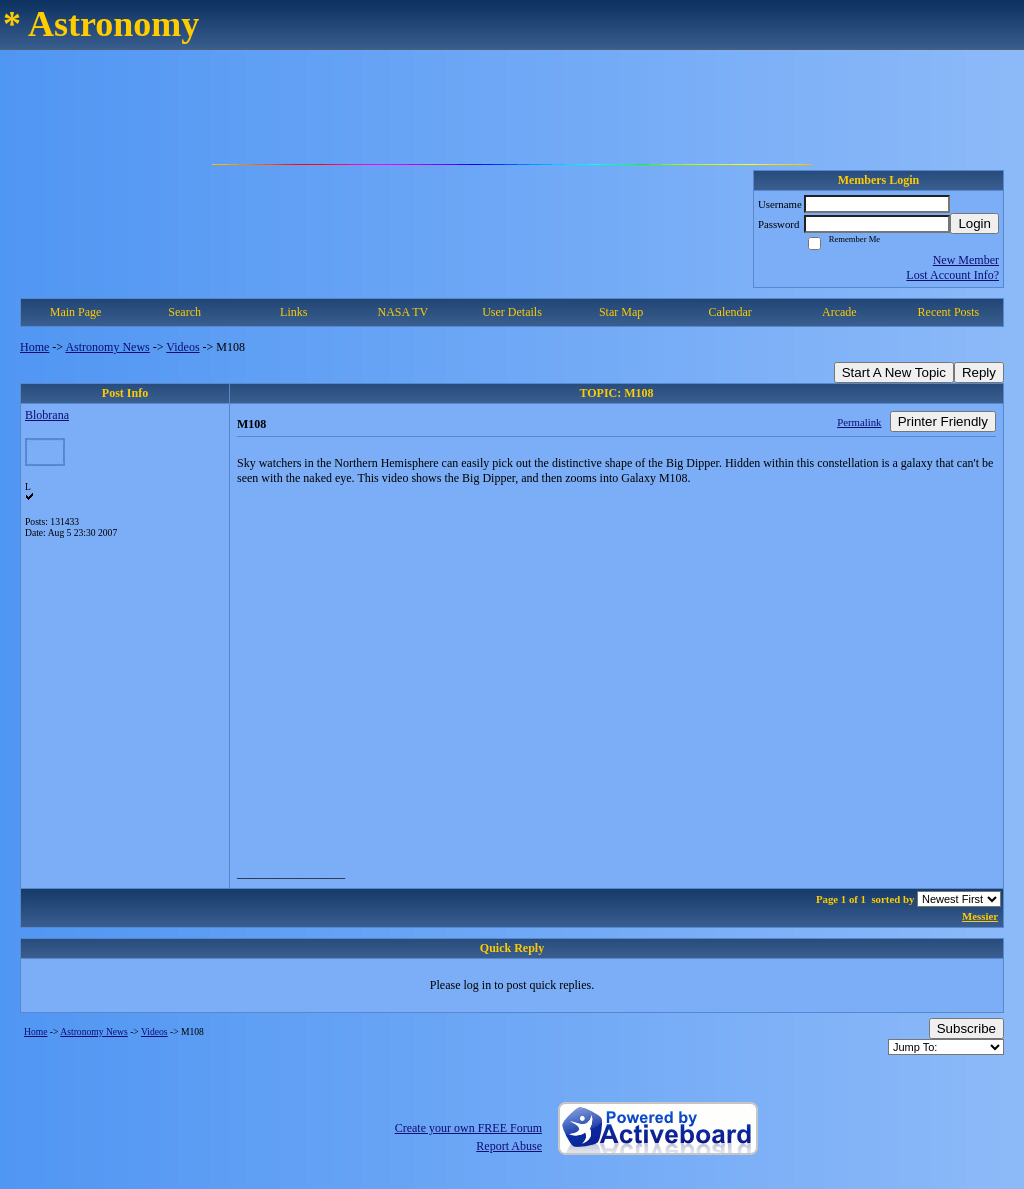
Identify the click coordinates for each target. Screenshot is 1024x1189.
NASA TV (402, 312)
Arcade (839, 312)
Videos (182, 347)
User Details (512, 312)
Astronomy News (107, 347)
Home (34, 347)
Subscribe (966, 1028)
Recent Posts (949, 312)
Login (974, 223)
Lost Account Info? (952, 275)
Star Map (621, 312)
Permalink (859, 422)
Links (293, 312)
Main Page (76, 312)
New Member (966, 260)
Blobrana (47, 415)
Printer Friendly (943, 421)
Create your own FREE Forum (468, 1128)
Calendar (730, 312)
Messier (980, 916)
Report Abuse (509, 1146)
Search (184, 312)
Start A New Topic (894, 372)
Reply (979, 372)
